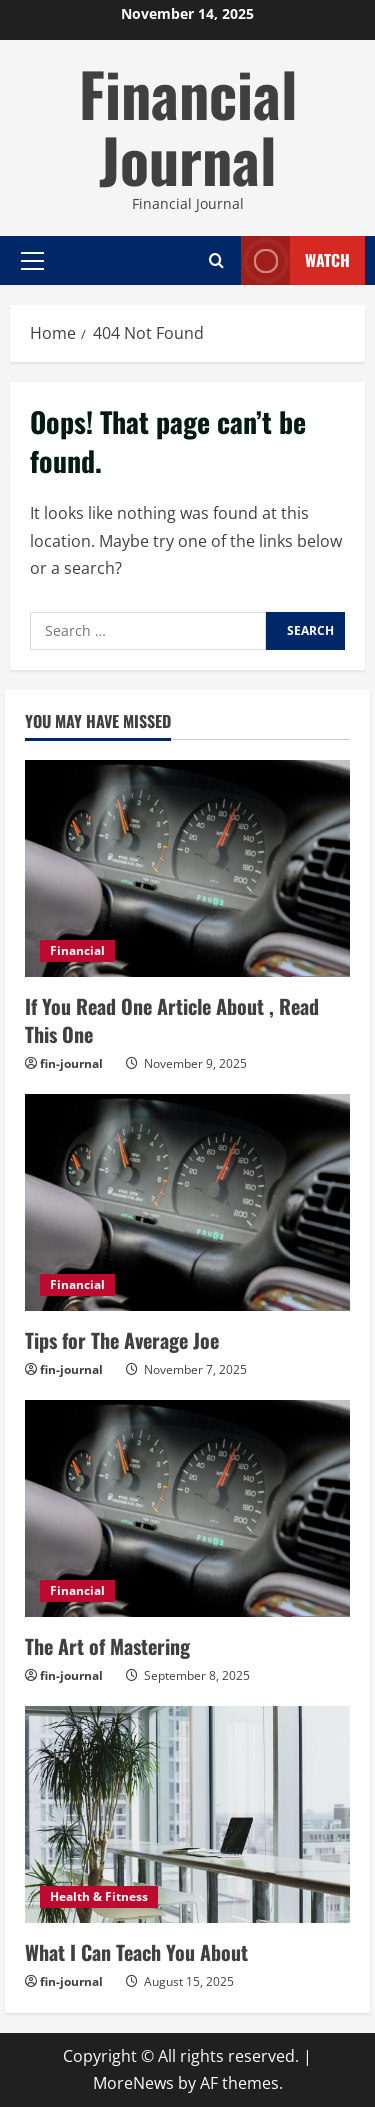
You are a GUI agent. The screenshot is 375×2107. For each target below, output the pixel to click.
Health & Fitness (99, 1896)
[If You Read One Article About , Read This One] (187, 868)
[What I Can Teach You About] (187, 1814)
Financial (77, 950)
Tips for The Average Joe (122, 1340)
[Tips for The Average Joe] (187, 1202)
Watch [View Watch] (295, 260)
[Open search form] (216, 260)
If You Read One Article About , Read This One (172, 1020)
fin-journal (71, 1063)
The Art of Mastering (107, 1646)
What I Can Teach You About (136, 1952)
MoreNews (133, 2083)
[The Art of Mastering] (187, 1508)
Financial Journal (188, 125)
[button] (32, 260)
